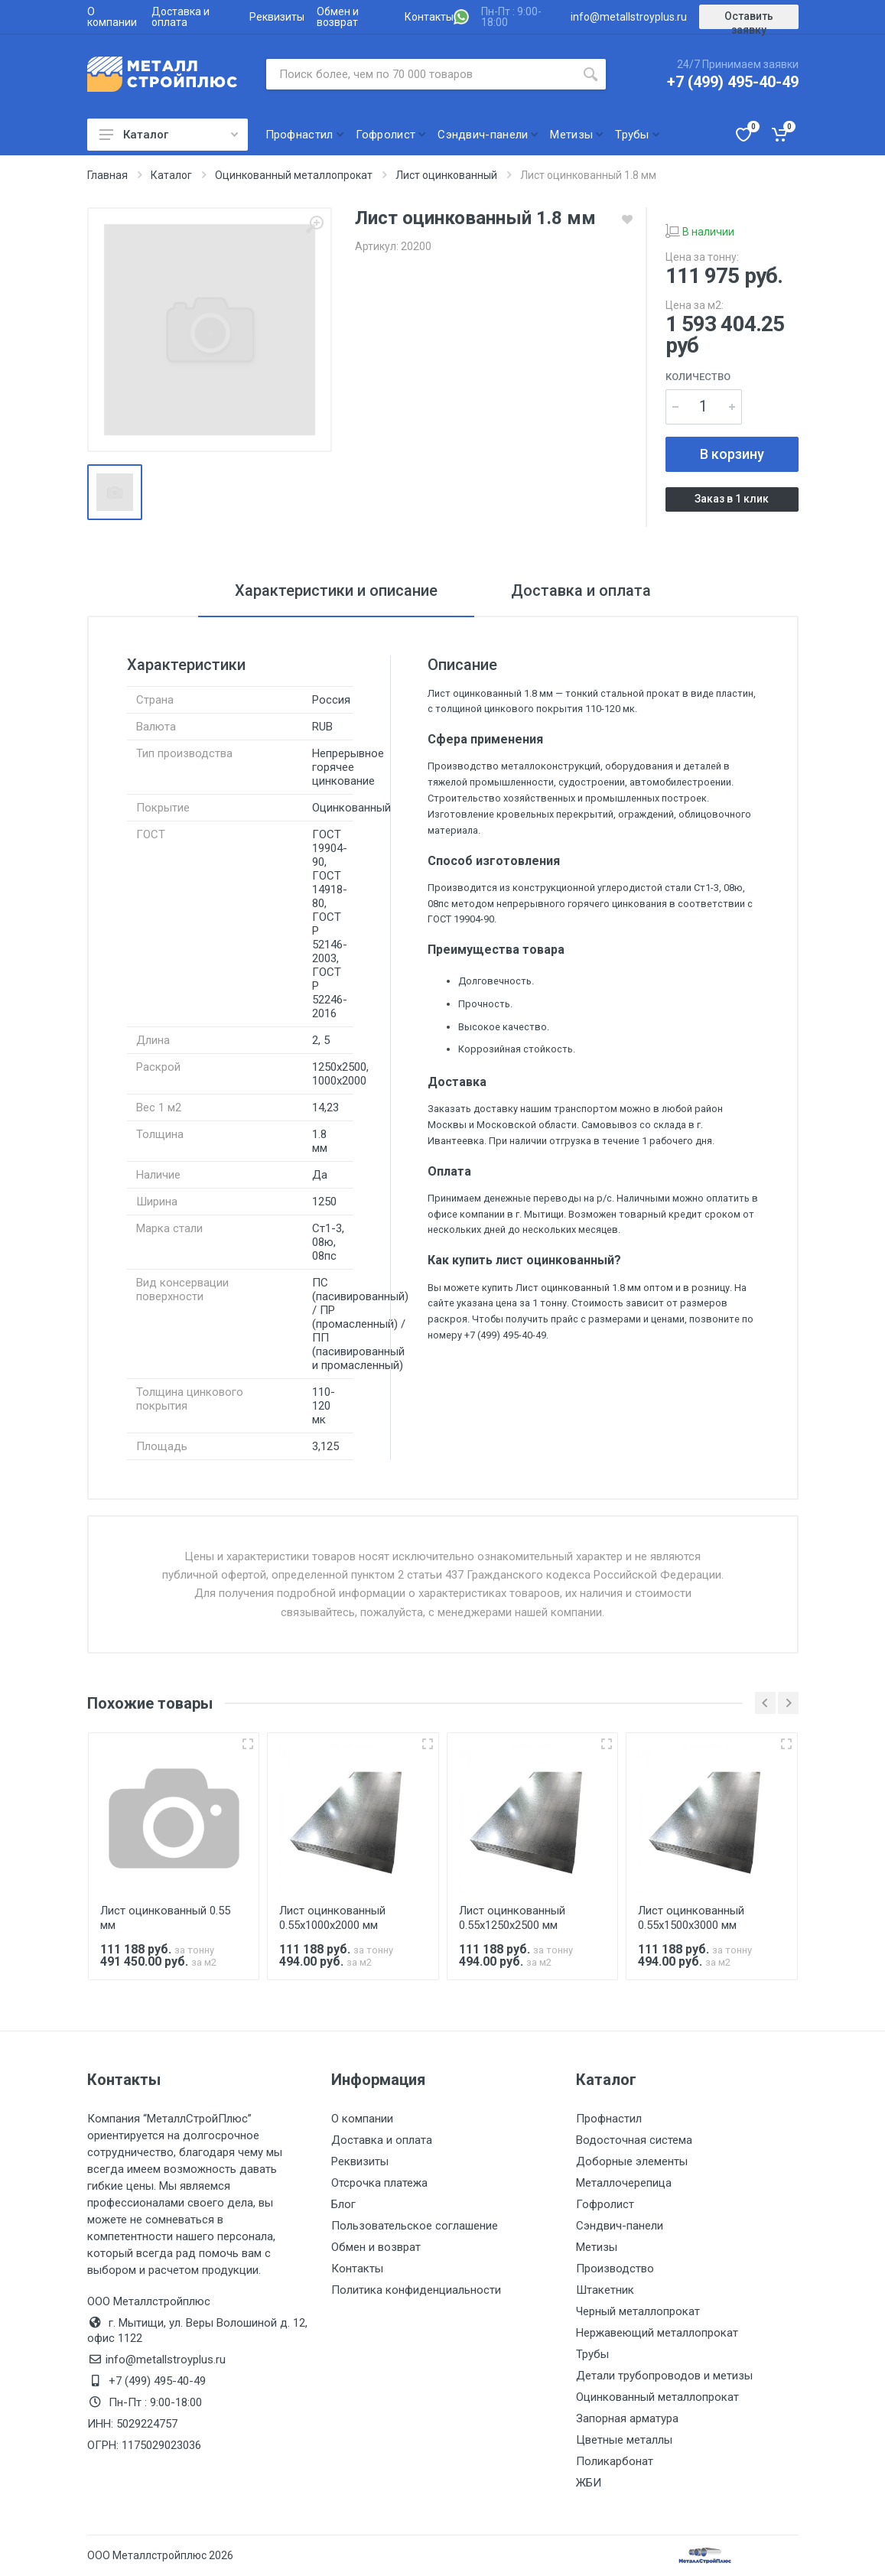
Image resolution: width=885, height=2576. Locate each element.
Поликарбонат (614, 2461)
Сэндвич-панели (619, 2226)
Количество (697, 376)
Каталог (168, 134)
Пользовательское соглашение (414, 2226)
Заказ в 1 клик (732, 499)
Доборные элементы (632, 2161)
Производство (615, 2268)
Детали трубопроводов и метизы (664, 2375)
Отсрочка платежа (379, 2183)
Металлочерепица (624, 2183)
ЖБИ (588, 2483)
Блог (343, 2204)
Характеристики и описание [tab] (336, 590)
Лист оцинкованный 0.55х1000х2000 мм (332, 1918)
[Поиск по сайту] (420, 74)
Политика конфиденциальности (416, 2290)
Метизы (596, 2247)
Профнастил (609, 2119)
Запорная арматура (627, 2418)
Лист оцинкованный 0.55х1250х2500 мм (512, 1918)
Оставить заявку (748, 19)
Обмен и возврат (338, 17)
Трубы (592, 2354)
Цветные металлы (624, 2440)
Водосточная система (634, 2140)
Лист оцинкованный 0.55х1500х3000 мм (691, 1918)
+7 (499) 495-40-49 (733, 82)
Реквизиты (276, 16)
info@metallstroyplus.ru (629, 16)
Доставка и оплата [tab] (581, 590)
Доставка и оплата (180, 17)
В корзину (732, 454)
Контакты (429, 16)
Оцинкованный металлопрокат (657, 2397)
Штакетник (605, 2290)
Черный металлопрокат (638, 2311)
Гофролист (605, 2204)
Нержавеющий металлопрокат (657, 2333)
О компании (112, 17)
